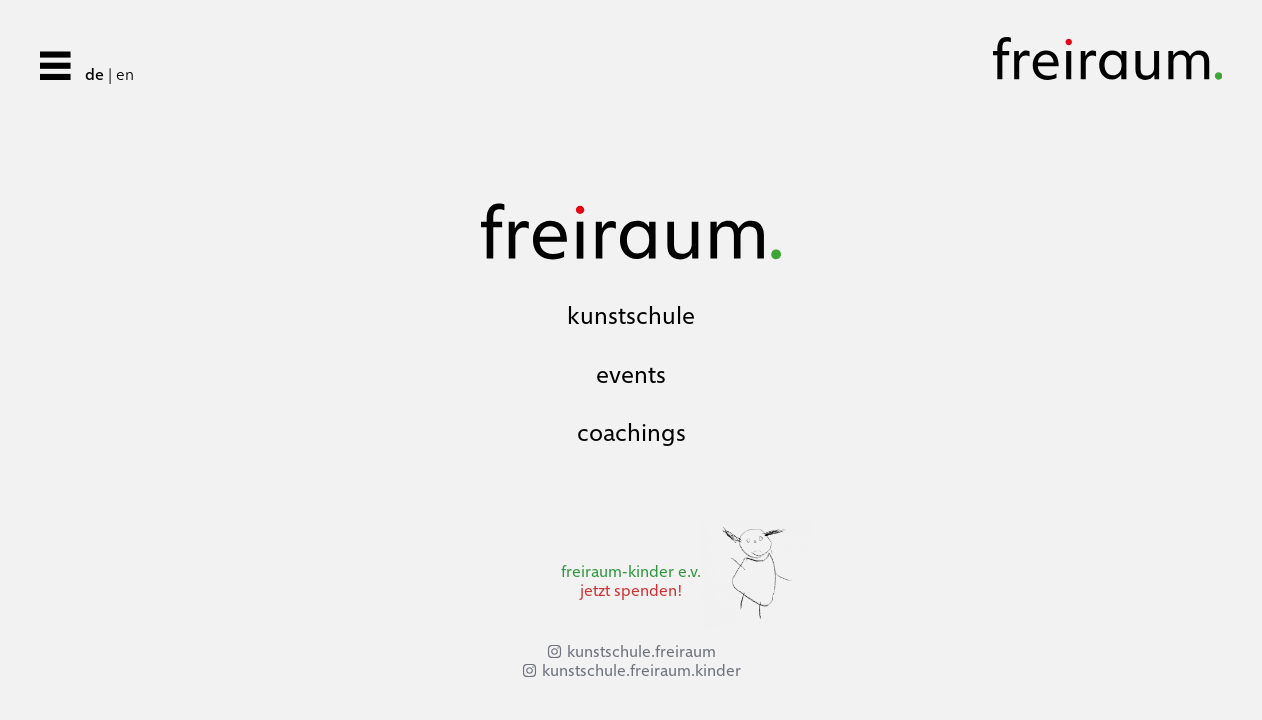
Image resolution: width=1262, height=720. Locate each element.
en (125, 74)
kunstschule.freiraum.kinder (641, 670)
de (94, 74)
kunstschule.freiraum (641, 651)
